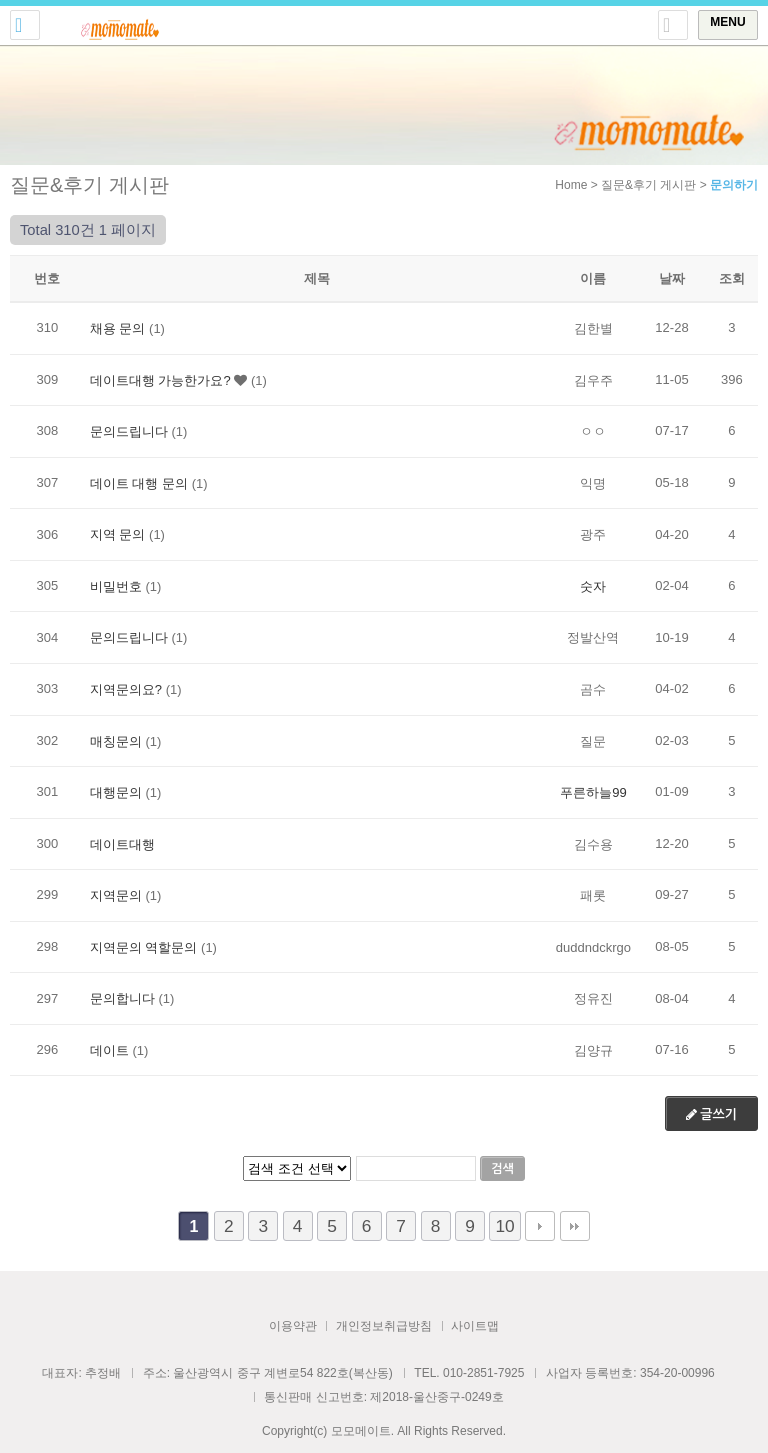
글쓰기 (711, 1114)
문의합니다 (122, 998)
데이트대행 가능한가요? (160, 379)
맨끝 (575, 1226)
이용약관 (293, 1326)
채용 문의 (118, 328)
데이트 (109, 1049)
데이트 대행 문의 (139, 482)
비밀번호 (116, 585)
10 (504, 1226)
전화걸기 (25, 25)
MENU (727, 22)
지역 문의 (118, 534)
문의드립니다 (129, 431)
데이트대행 (122, 843)
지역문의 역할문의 (144, 946)
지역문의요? (126, 689)
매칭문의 (116, 740)
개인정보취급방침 (384, 1326)
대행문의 (116, 792)
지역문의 (116, 895)
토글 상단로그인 (673, 25)
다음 (540, 1226)
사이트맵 (475, 1326)
